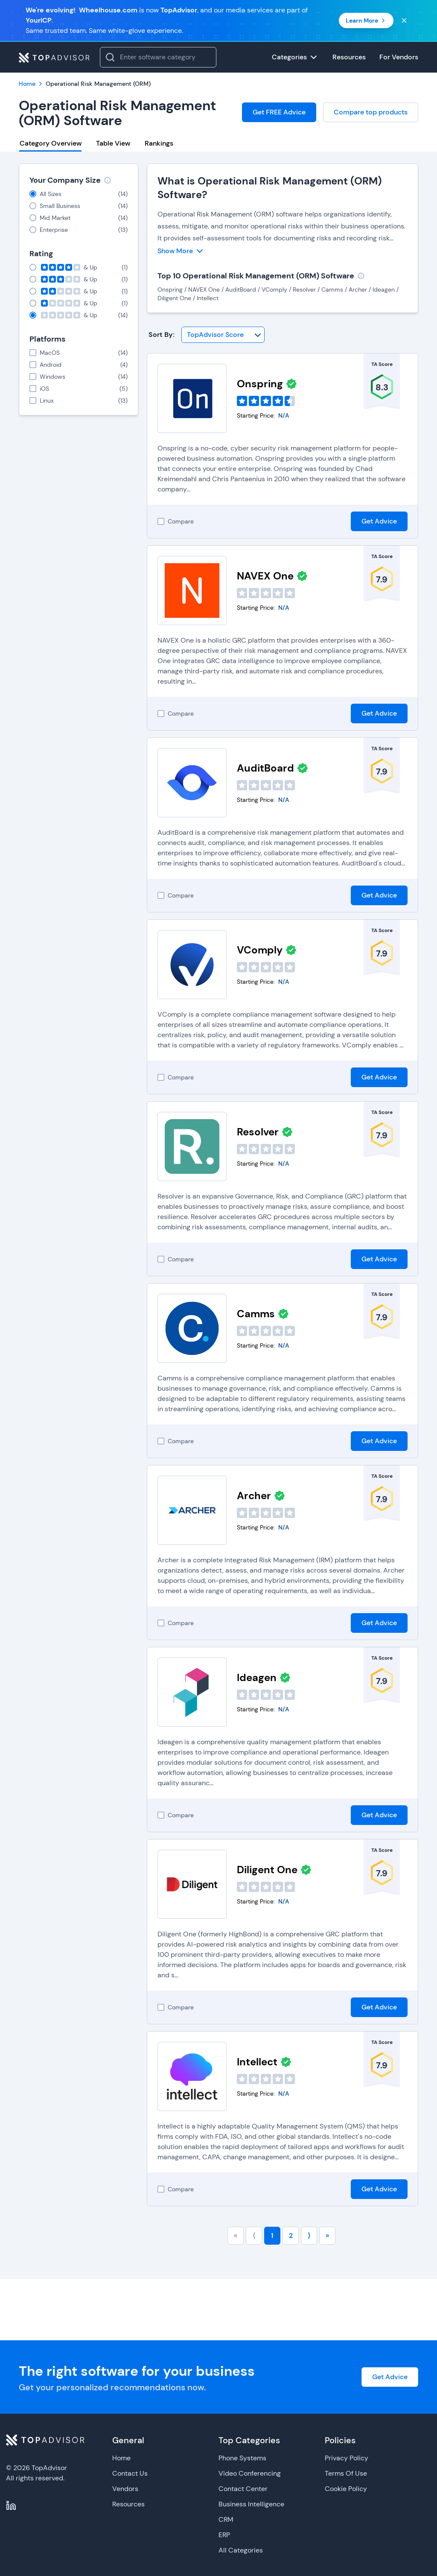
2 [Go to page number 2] (291, 2235)
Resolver (258, 1131)
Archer (254, 1495)
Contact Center (243, 2488)
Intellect (257, 2061)
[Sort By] (223, 335)
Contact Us (130, 2473)
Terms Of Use (346, 2473)
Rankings (159, 143)
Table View (113, 143)
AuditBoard (265, 768)
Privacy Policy (346, 2457)
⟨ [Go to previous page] (254, 2235)
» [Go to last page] (327, 2235)
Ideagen (257, 1677)
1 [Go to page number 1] (272, 2235)
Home (121, 2457)
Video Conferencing (249, 2473)
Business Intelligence (251, 2504)
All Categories (240, 2550)
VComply (260, 949)
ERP (224, 2534)
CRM (225, 2519)
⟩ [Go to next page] (309, 2235)
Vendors (125, 2488)
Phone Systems (242, 2457)
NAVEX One (265, 575)
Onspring (260, 383)
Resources (128, 2504)
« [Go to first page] (235, 2235)
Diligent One (267, 1869)
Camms (256, 1313)
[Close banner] (404, 20)
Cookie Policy (346, 2488)
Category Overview (51, 143)
